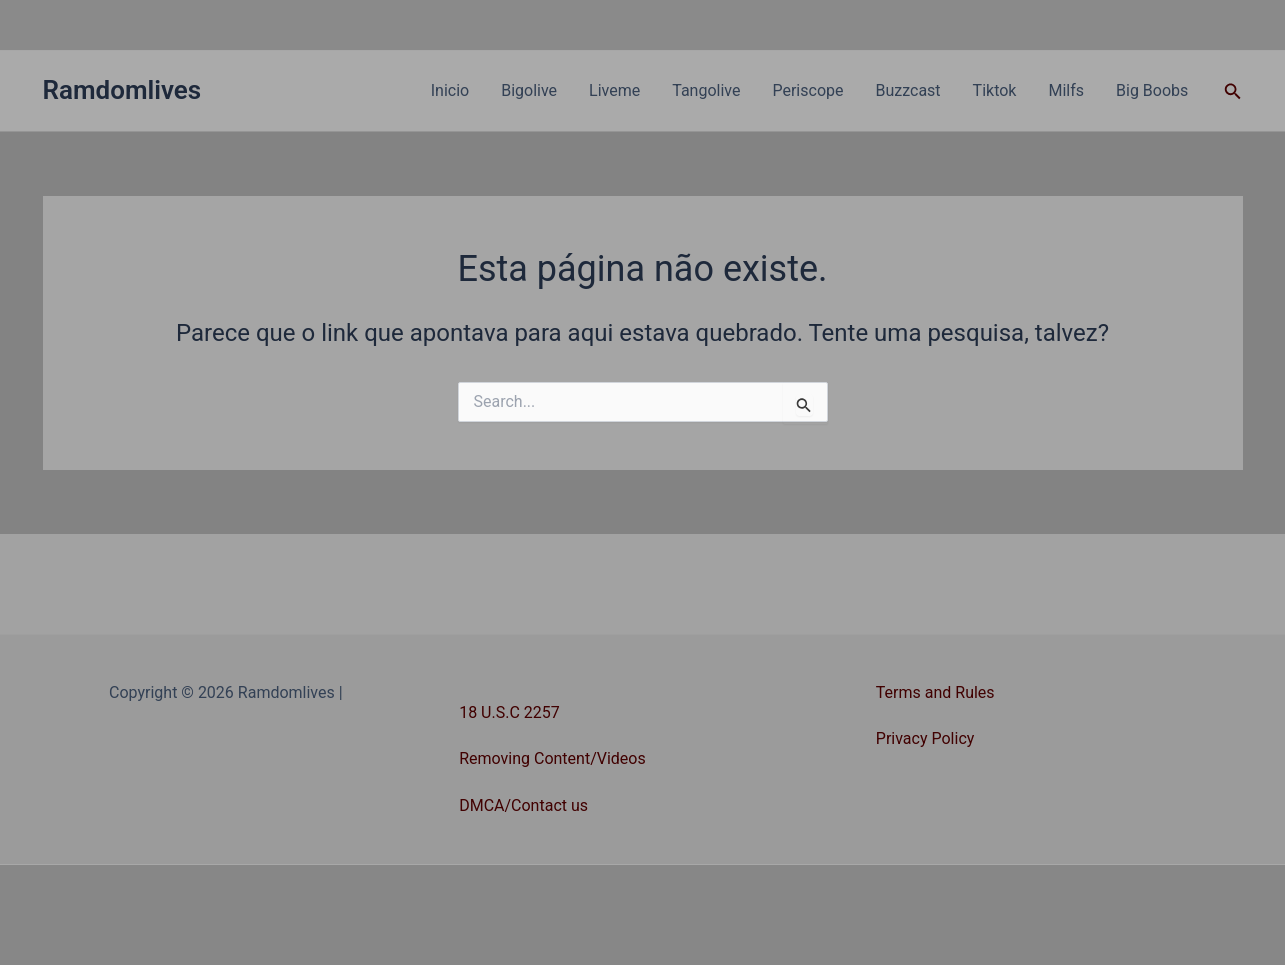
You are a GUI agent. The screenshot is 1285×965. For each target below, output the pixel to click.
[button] (1233, 91)
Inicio (450, 90)
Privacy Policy (925, 738)
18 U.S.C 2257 (509, 712)
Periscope (807, 90)
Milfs (1066, 90)
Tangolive (706, 90)
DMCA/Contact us (523, 805)
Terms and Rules (935, 692)
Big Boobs (1152, 90)
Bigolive (529, 90)
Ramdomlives (122, 90)
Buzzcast (907, 90)
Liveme (614, 90)
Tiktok (995, 90)
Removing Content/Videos (552, 758)
